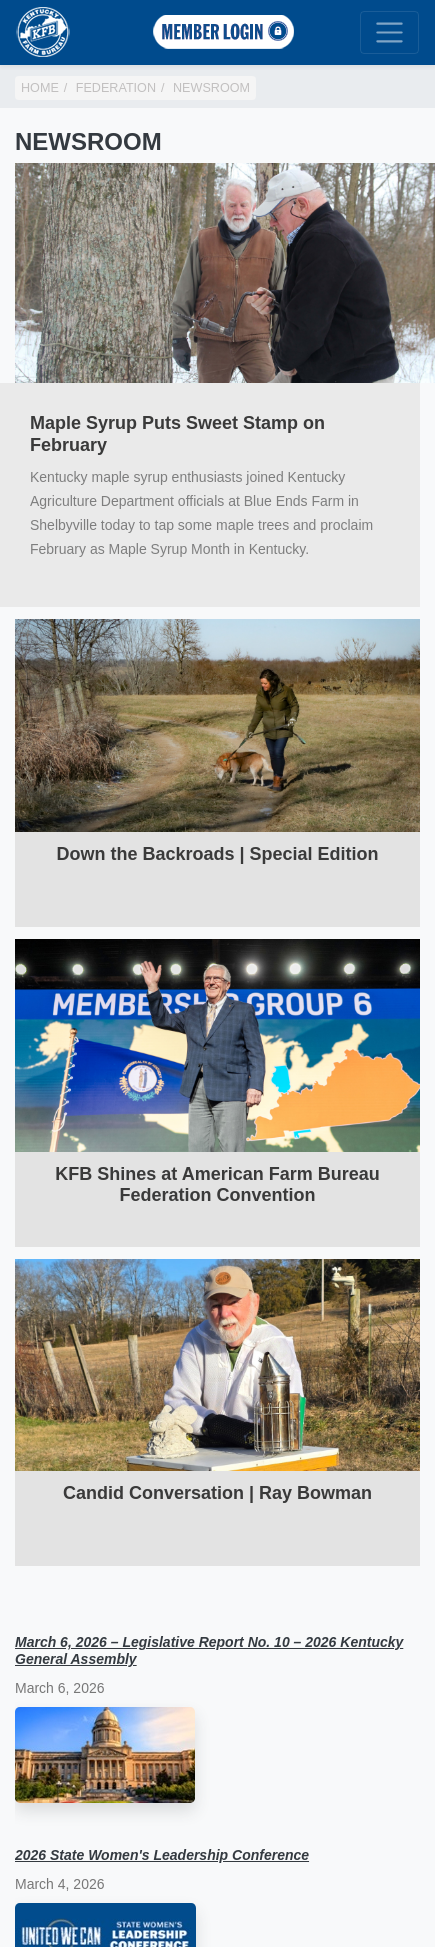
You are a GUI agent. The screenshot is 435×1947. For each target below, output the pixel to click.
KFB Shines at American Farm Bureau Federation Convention (217, 1185)
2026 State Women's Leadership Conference (162, 1855)
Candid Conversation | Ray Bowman (217, 1493)
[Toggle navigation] (389, 32)
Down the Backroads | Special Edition (217, 854)
